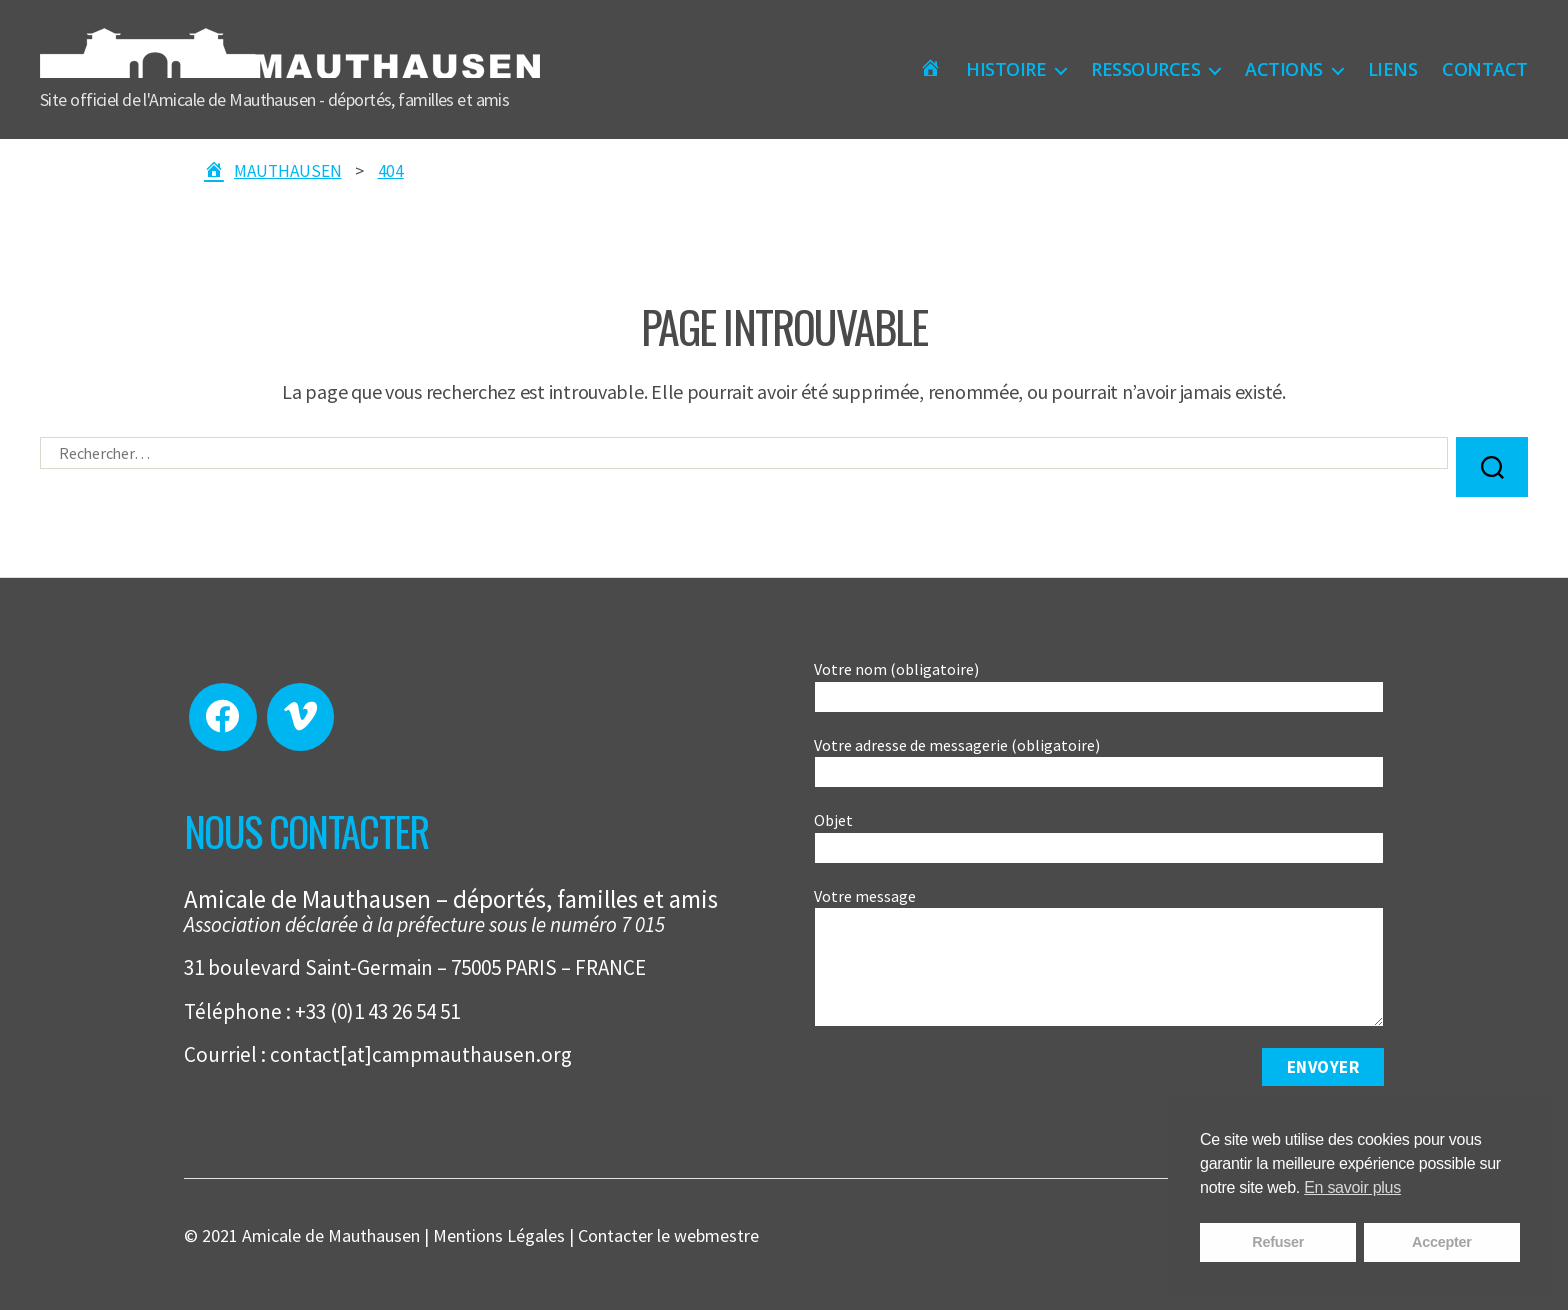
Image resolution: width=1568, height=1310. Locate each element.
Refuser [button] (1278, 1242)
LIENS (1393, 70)
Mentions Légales (499, 1235)
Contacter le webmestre (668, 1235)
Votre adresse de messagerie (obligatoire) (1099, 762)
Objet (1099, 837)
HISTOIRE (1006, 70)
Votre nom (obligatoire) (1099, 686)
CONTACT (1485, 70)
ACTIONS (1284, 70)
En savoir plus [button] (1352, 1187)
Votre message (1099, 957)
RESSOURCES (1145, 70)
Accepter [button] (1441, 1242)
